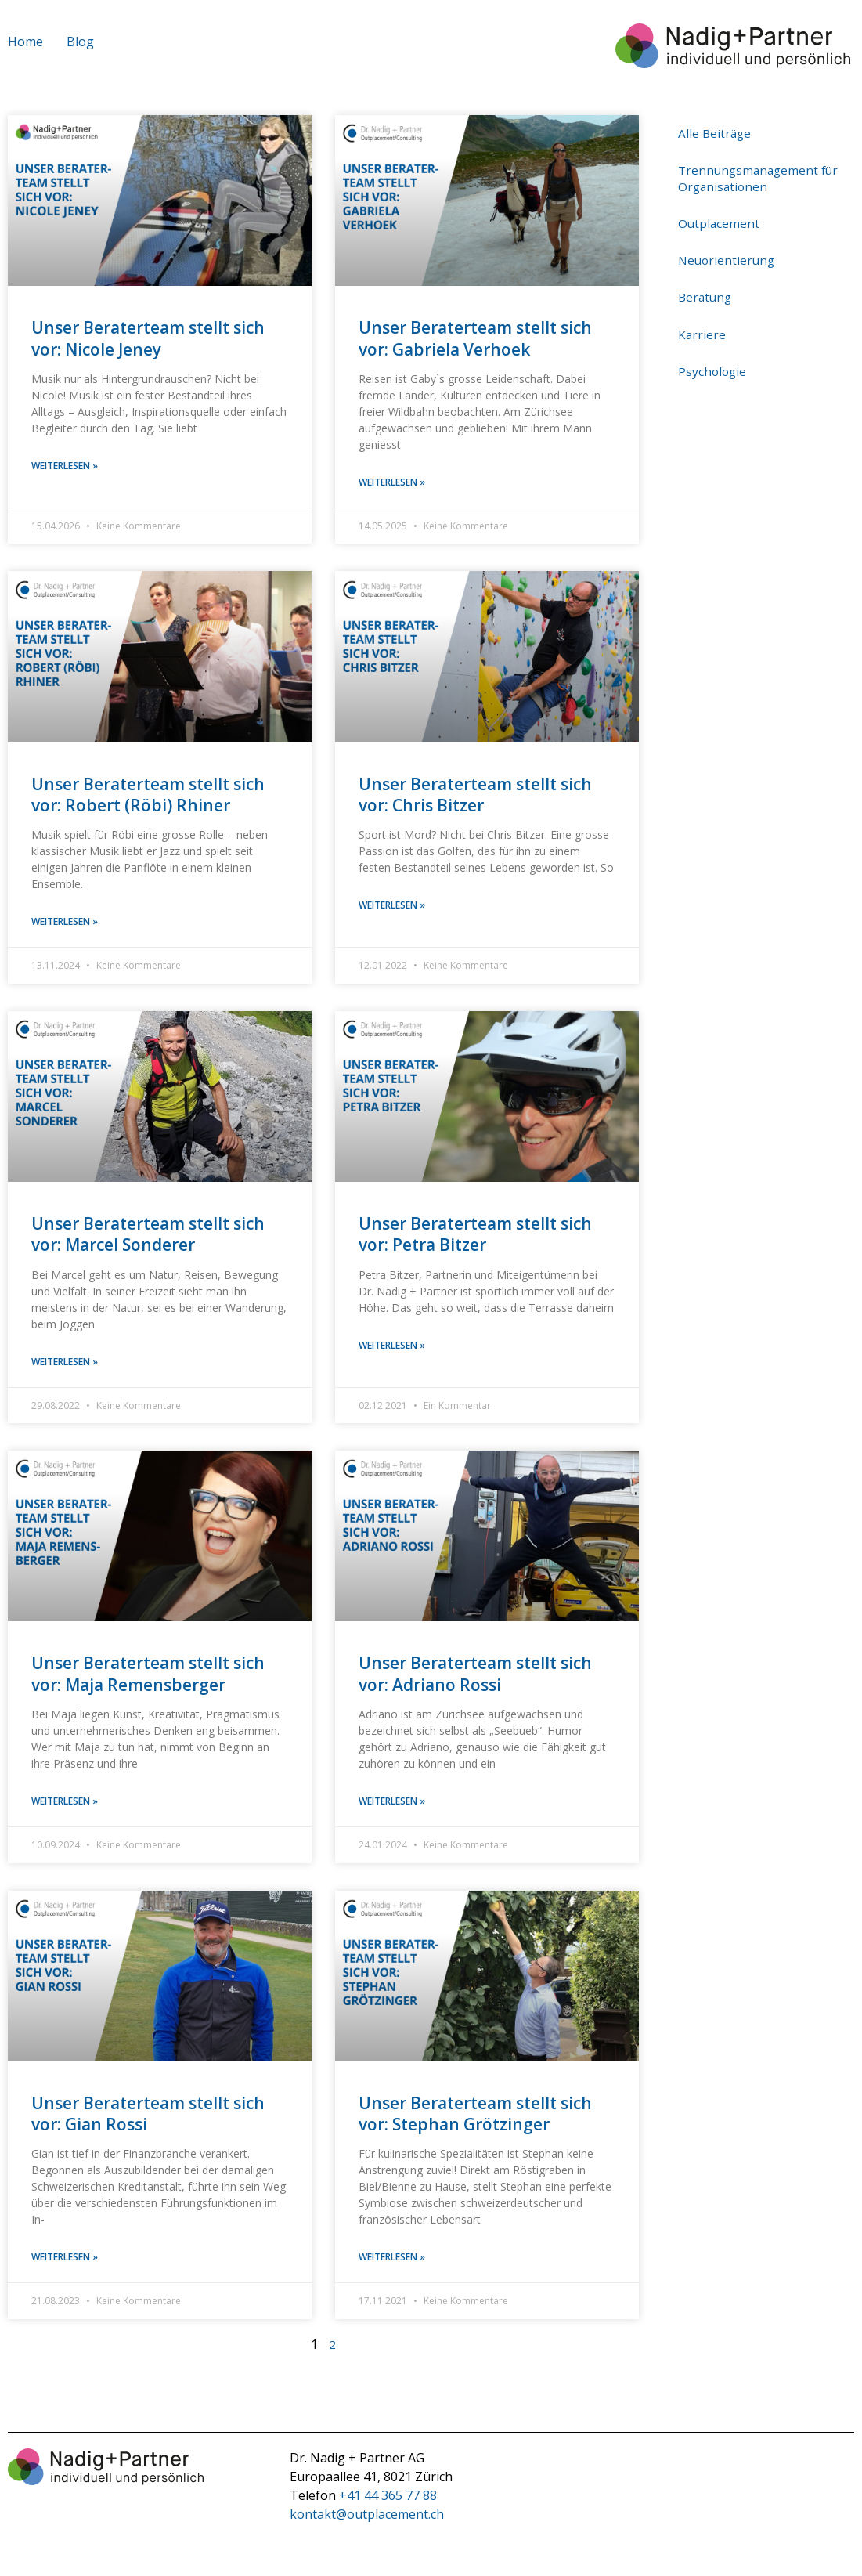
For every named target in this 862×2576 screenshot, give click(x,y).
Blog (80, 41)
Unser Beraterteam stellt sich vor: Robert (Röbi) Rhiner (148, 795)
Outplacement (719, 215)
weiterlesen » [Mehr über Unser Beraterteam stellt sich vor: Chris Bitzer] (392, 906)
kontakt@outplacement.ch (367, 2518)
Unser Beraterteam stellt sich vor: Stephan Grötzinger (475, 2116)
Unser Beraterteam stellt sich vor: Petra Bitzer (475, 1235)
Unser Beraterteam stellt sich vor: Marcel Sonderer (148, 1235)
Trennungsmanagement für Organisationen (761, 173)
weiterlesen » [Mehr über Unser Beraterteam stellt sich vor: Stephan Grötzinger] (392, 2260)
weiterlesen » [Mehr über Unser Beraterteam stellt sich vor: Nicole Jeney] (64, 466)
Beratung (706, 282)
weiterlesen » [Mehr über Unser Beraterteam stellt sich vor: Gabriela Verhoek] (392, 483)
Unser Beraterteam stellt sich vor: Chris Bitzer (475, 795)
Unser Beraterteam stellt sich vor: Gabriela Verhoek (475, 337)
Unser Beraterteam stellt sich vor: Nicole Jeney (148, 337)
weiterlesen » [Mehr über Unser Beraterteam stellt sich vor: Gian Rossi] (64, 2260)
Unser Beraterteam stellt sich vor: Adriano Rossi (475, 1675)
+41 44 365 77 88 (388, 2499)
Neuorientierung (728, 249)
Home (25, 41)
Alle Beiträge (715, 131)
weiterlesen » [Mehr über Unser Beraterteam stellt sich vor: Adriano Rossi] (392, 1804)
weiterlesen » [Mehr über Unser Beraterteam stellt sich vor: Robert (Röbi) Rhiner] (64, 923)
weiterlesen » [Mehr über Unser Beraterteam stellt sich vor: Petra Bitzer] (392, 1347)
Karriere (702, 314)
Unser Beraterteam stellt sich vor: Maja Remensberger (148, 1675)
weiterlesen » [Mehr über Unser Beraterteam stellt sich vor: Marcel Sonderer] (64, 1364)
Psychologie (713, 348)
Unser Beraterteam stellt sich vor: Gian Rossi (148, 2116)
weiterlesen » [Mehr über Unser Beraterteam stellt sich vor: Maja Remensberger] (64, 1804)
